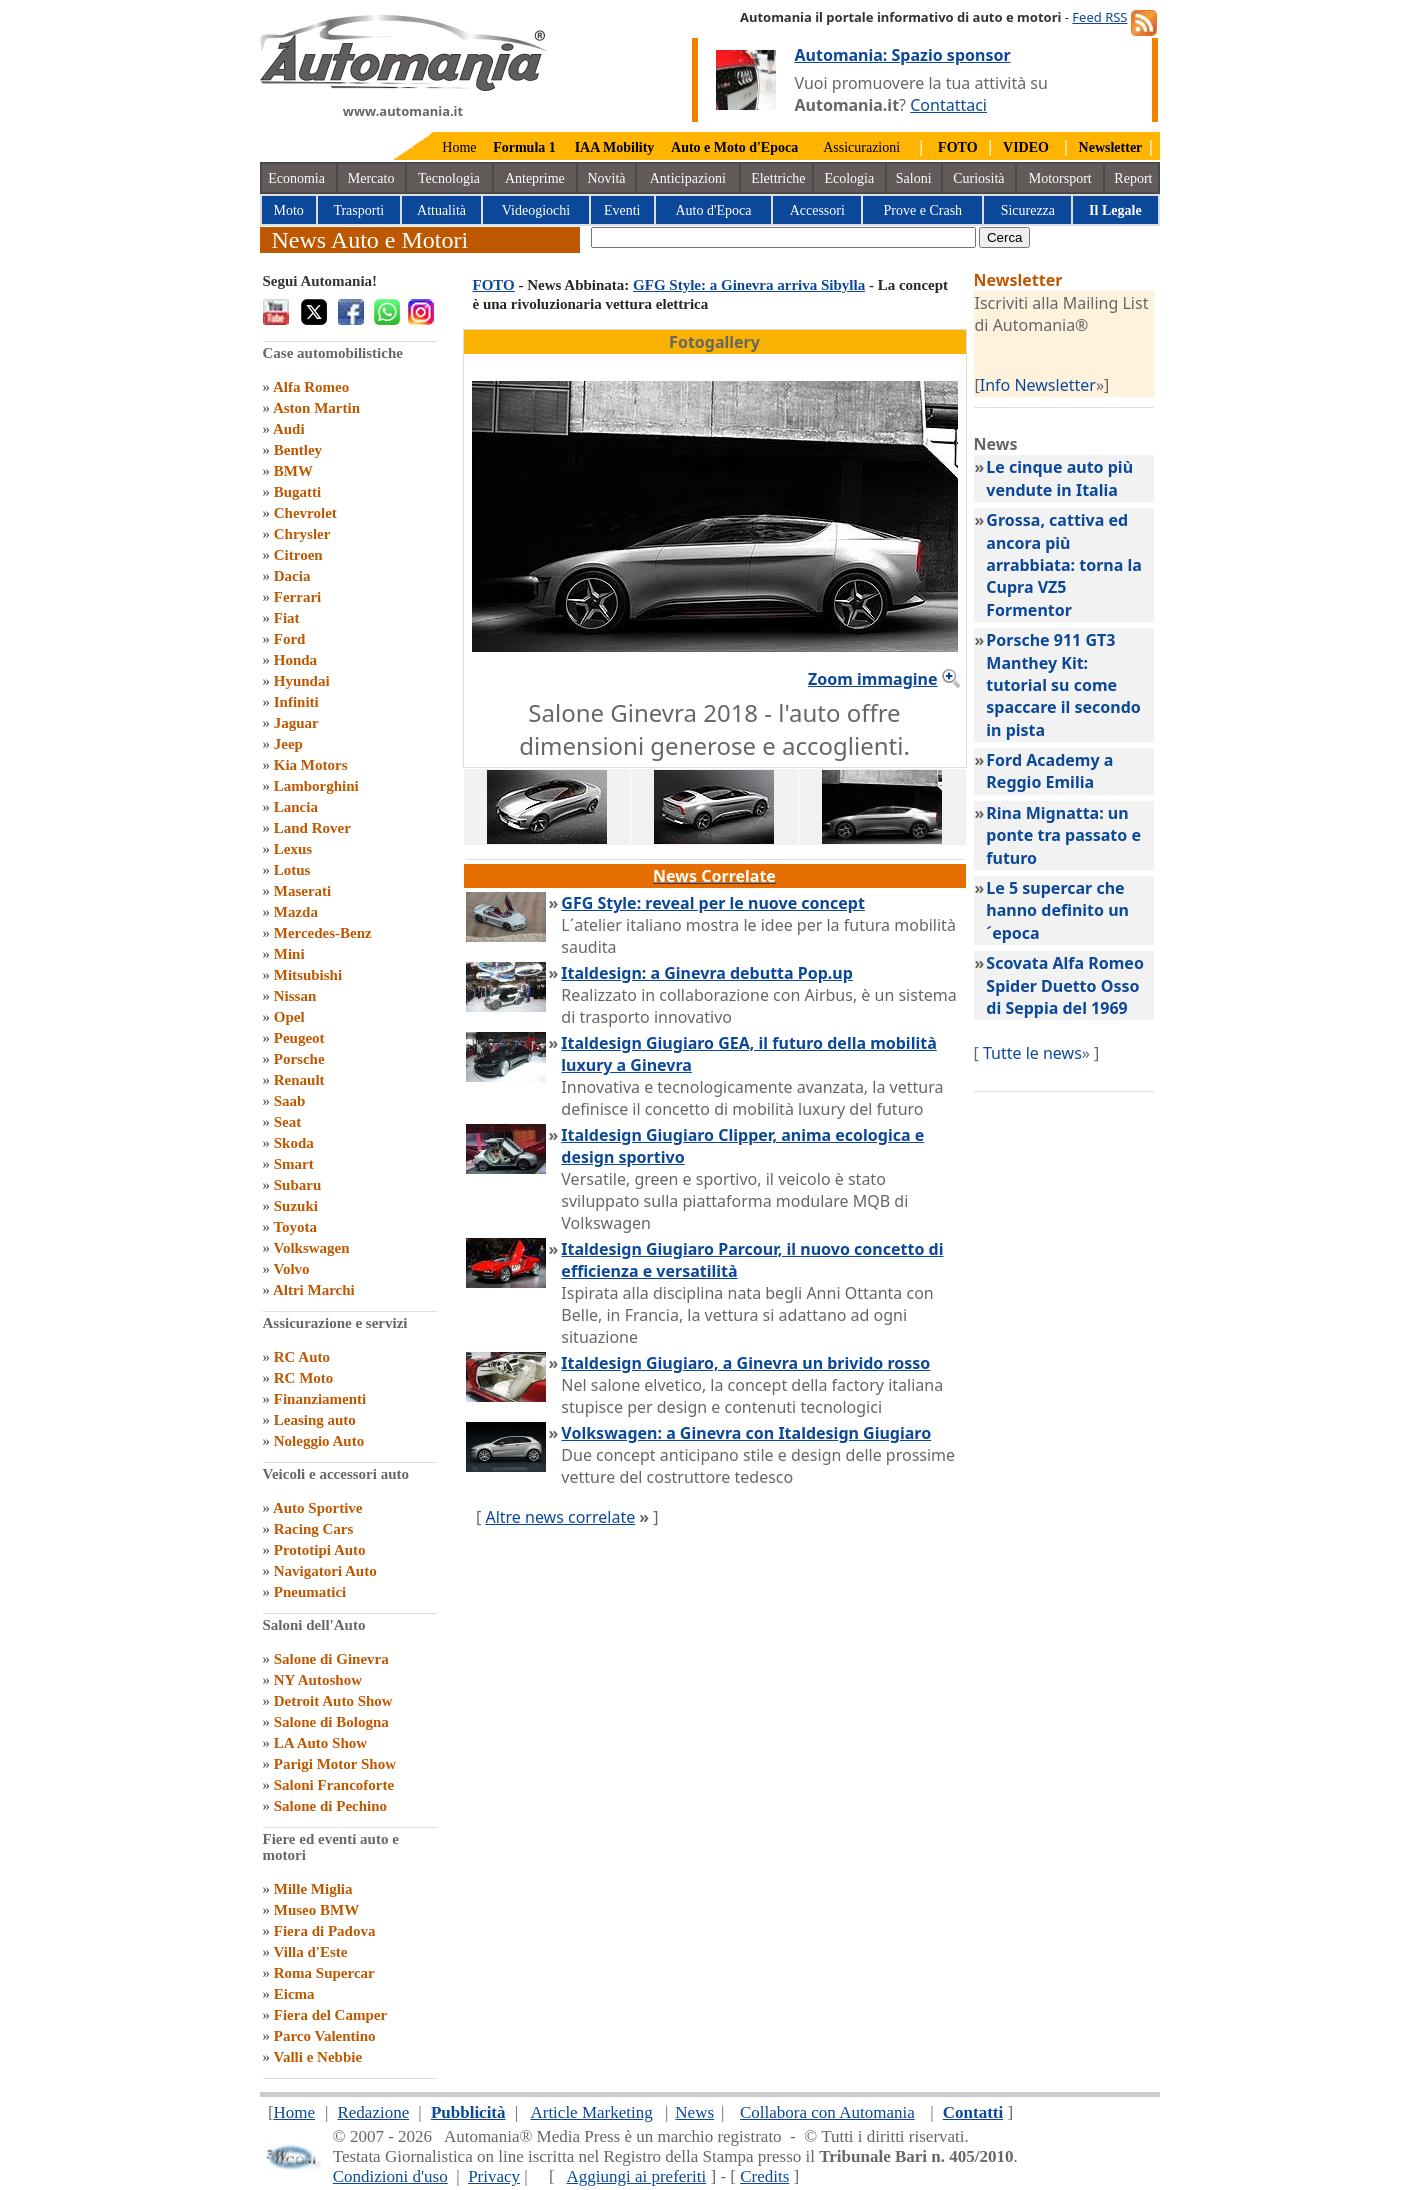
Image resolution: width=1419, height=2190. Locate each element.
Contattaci (948, 105)
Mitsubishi (308, 975)
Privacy (494, 2176)
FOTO (494, 285)
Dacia (292, 576)
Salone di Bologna (331, 1722)
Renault (299, 1080)
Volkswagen (311, 1248)
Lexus (293, 849)
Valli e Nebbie (317, 2057)
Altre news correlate (560, 1517)
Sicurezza (1028, 210)
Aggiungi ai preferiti (636, 2176)
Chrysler (302, 534)
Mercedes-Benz (323, 933)
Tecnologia (449, 178)
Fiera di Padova (325, 1931)
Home (459, 147)
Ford (290, 639)
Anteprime (535, 178)
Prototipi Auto (320, 1550)
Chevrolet (305, 513)
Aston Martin (316, 408)
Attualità (441, 210)
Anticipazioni (688, 178)
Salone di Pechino (330, 1806)
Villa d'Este (310, 1952)
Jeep (288, 744)
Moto (289, 210)
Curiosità (978, 178)
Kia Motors (311, 765)
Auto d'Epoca (713, 210)
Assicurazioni (861, 147)
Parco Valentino (325, 2036)
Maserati (302, 891)
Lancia (296, 807)
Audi (289, 429)
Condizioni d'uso (390, 2176)
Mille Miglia (313, 1889)
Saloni (914, 178)
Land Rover (312, 828)
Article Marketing (591, 2112)
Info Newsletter (1038, 385)
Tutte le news (1032, 1053)
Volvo (291, 1269)
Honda (295, 660)
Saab (290, 1101)
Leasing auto (315, 1420)
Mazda (296, 912)
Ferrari (297, 597)
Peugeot (299, 1038)
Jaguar (296, 723)
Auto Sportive (318, 1508)
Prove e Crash (923, 210)
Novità (606, 178)
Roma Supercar (324, 1973)
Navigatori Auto (325, 1571)
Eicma (294, 1994)
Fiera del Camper (330, 2015)
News (694, 2112)
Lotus (292, 870)
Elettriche (778, 178)
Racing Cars (314, 1529)
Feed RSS (1099, 17)
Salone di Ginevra (331, 1659)
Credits (764, 2176)
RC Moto (304, 1378)
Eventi (622, 210)
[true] (783, 237)
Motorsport (1060, 178)
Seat (288, 1122)
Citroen (298, 555)
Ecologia (849, 178)
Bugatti (298, 492)
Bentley (298, 450)
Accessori (817, 210)
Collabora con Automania (827, 2112)
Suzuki (296, 1206)
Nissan (295, 996)
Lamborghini (316, 786)
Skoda (294, 1143)
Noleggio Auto (319, 1441)
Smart (294, 1164)
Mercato (371, 178)
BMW (293, 471)
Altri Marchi (314, 1290)
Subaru (298, 1185)
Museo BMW (316, 1910)
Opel (289, 1017)
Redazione (373, 2112)
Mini (289, 954)
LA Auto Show (320, 1743)
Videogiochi (536, 210)
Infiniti (296, 702)
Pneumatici (310, 1592)
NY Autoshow (318, 1680)
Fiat (287, 618)
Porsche (299, 1059)
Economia (296, 178)
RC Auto (302, 1357)
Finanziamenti (320, 1399)
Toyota (295, 1227)
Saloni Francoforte (334, 1785)
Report (1133, 178)
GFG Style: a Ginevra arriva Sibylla (749, 285)
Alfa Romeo (311, 387)
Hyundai (302, 681)
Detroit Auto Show (333, 1701)
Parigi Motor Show (335, 1764)
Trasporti (358, 210)
